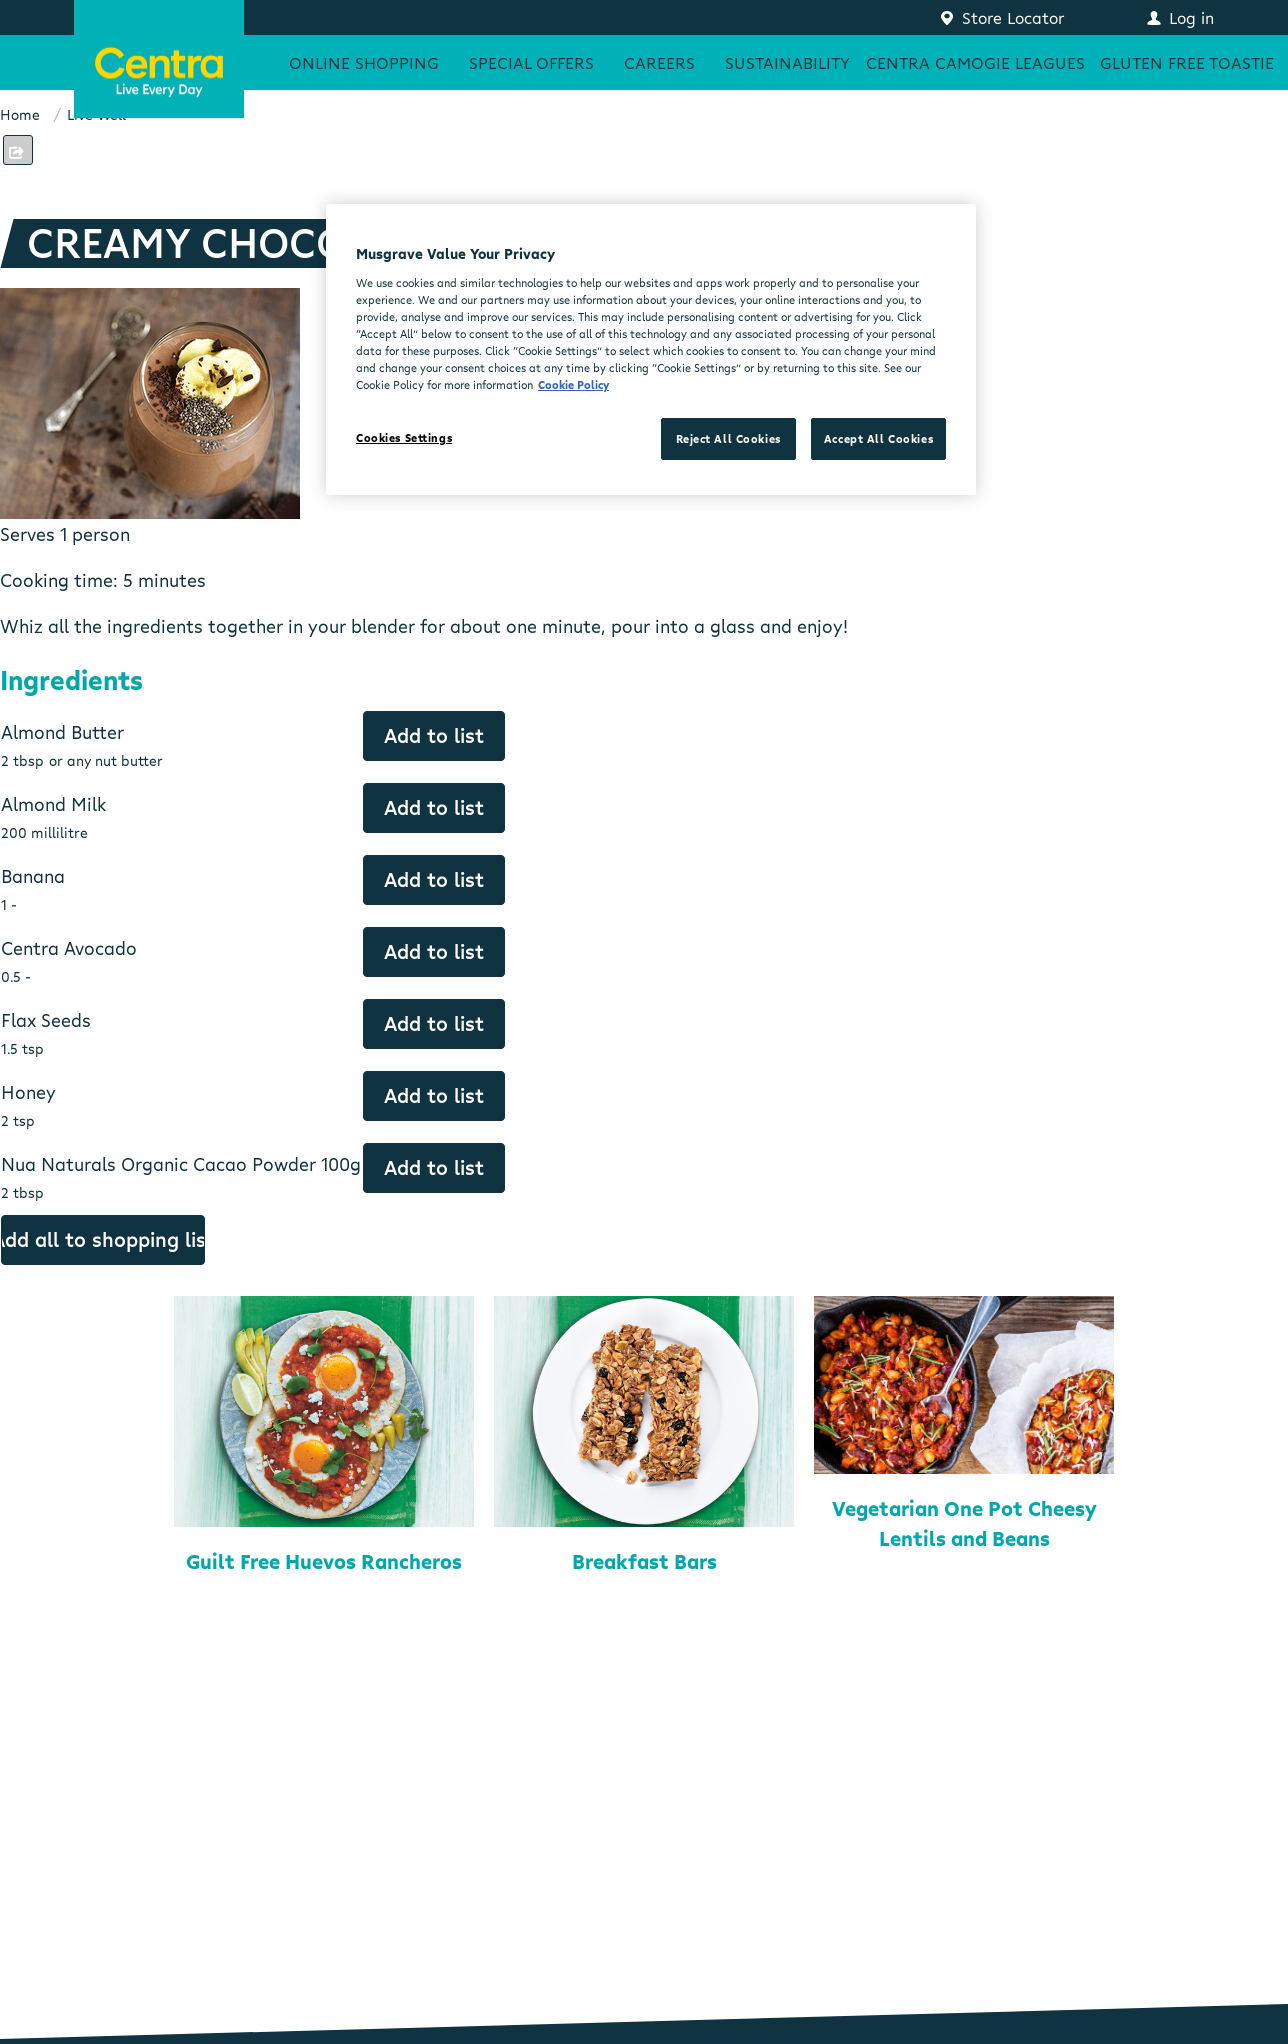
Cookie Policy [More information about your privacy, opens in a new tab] (573, 384)
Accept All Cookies (878, 438)
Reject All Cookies (728, 438)
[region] (651, 349)
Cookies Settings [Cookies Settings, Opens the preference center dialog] (404, 437)
